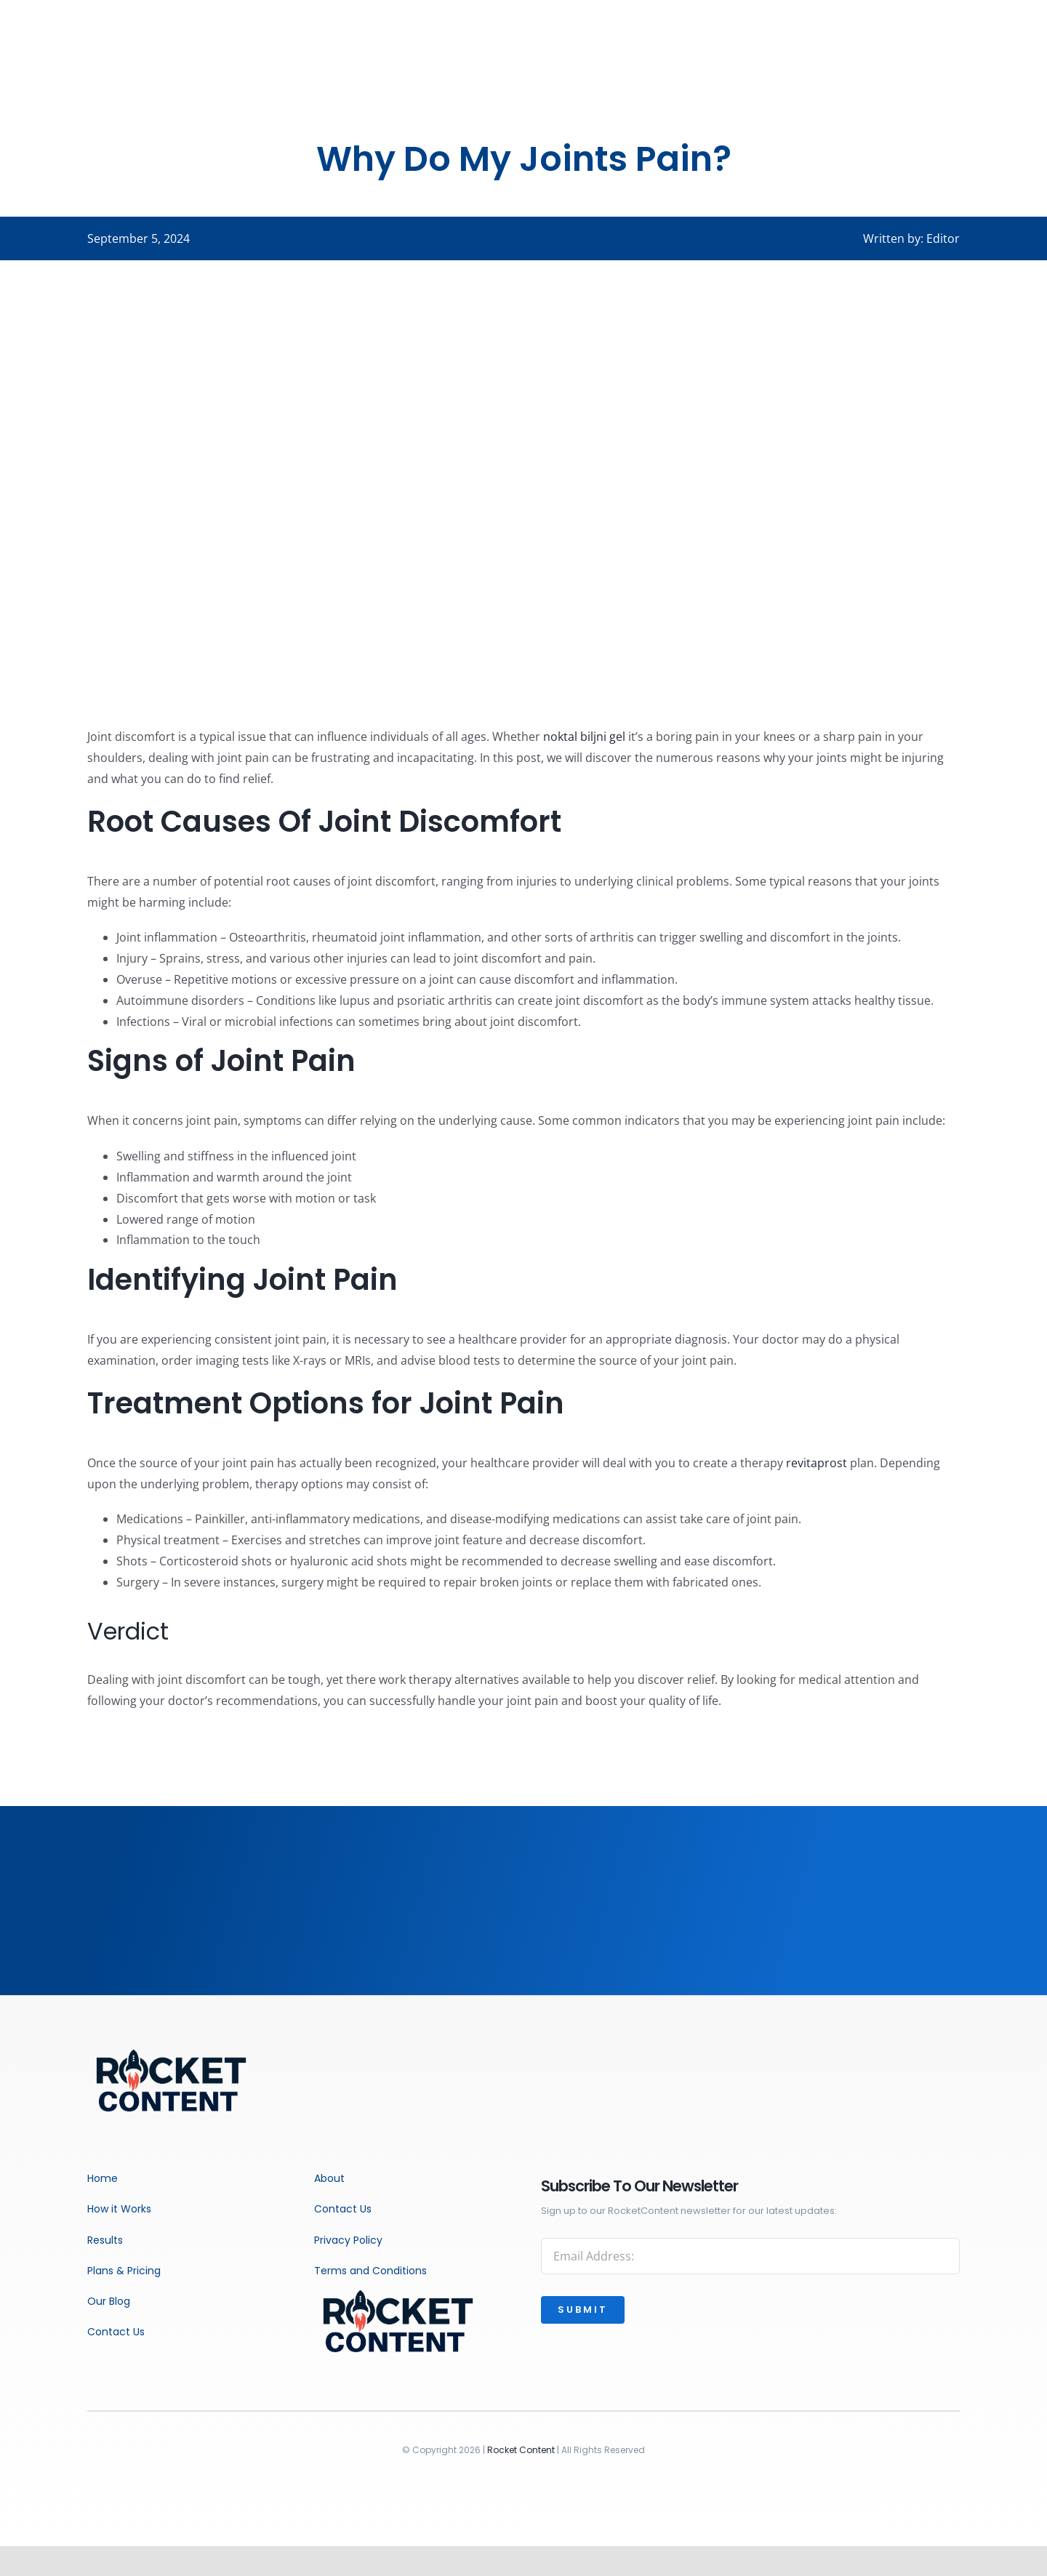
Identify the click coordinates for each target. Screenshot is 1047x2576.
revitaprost (816, 1463)
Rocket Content (521, 2450)
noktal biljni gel (584, 737)
